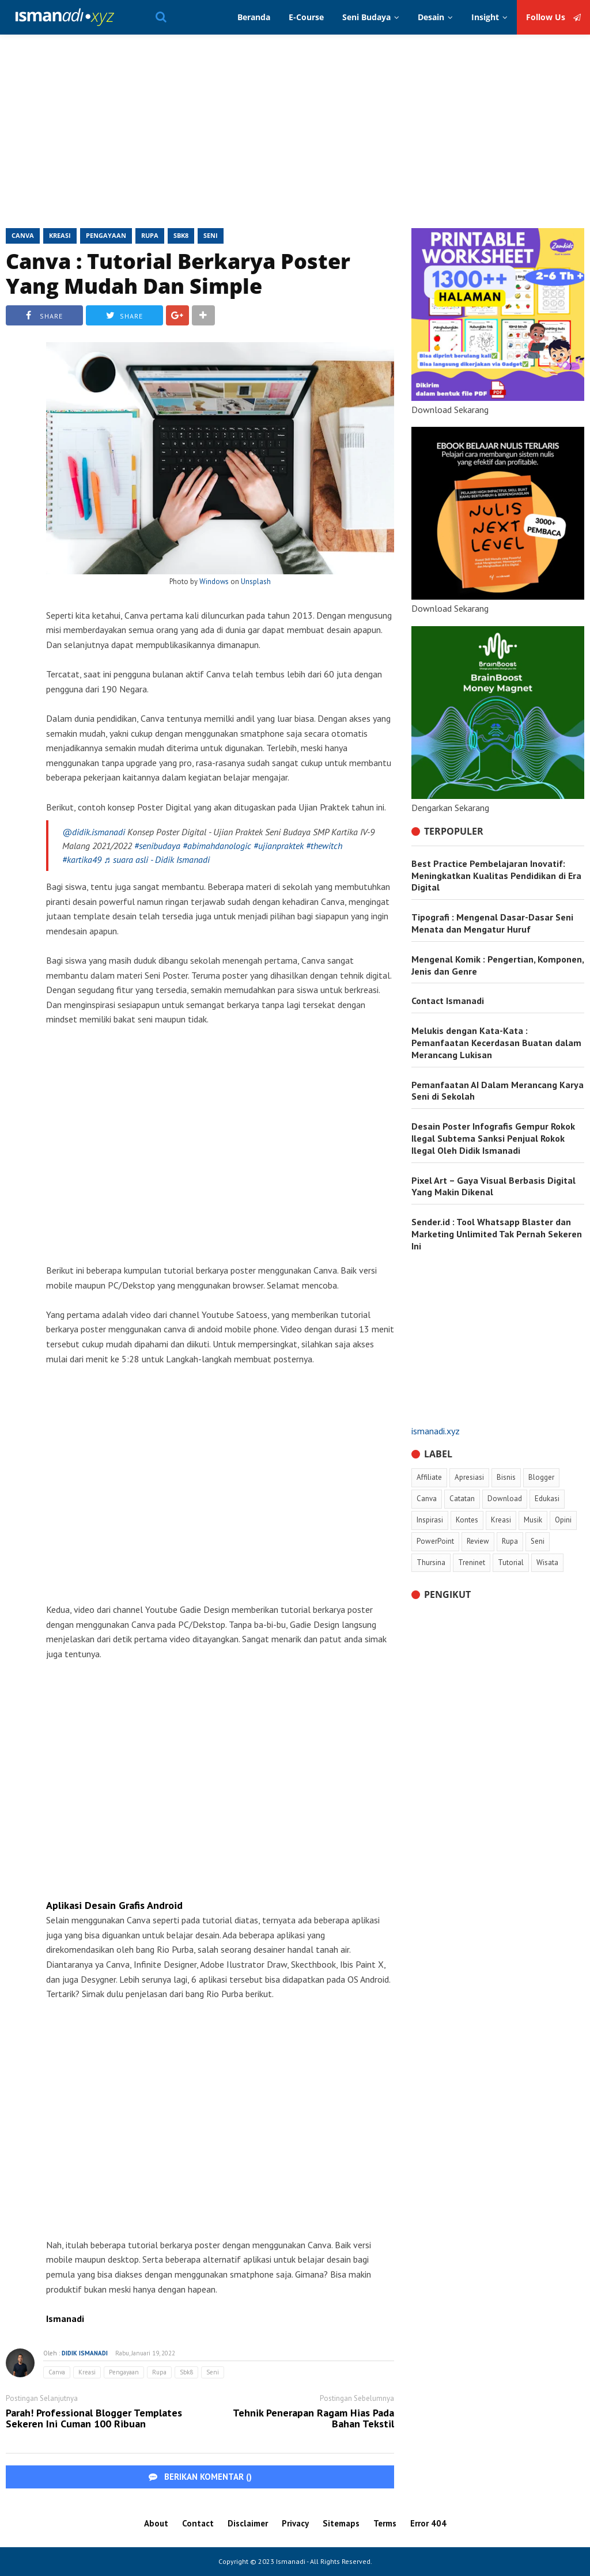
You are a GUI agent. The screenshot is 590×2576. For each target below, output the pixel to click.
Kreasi (60, 235)
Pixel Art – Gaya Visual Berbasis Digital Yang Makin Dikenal (493, 1186)
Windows (214, 581)
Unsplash (256, 581)
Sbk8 (180, 235)
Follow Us (553, 17)
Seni (210, 235)
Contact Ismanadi (447, 1000)
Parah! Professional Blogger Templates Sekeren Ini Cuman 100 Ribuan (94, 2419)
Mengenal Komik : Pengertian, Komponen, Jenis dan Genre (497, 965)
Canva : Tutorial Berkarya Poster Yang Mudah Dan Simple (178, 273)
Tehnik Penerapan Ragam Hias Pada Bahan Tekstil (313, 2419)
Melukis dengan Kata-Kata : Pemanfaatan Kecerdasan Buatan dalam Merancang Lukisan (496, 1042)
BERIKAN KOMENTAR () (200, 2476)
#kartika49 (81, 859)
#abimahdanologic (217, 845)
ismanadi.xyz (435, 1431)
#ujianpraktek (279, 845)
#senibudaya (157, 845)
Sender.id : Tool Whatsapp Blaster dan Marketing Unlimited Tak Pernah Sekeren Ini (496, 1234)
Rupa (149, 235)
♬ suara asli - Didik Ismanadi (157, 859)
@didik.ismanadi (93, 832)
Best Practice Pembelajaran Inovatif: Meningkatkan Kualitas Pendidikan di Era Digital (496, 875)
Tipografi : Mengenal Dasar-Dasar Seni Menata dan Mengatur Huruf (492, 923)
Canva (23, 235)
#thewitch (324, 845)
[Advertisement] (295, 136)
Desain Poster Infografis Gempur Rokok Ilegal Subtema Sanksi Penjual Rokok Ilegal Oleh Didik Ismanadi (493, 1138)
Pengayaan (106, 235)
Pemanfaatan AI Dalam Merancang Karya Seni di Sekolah (497, 1091)
